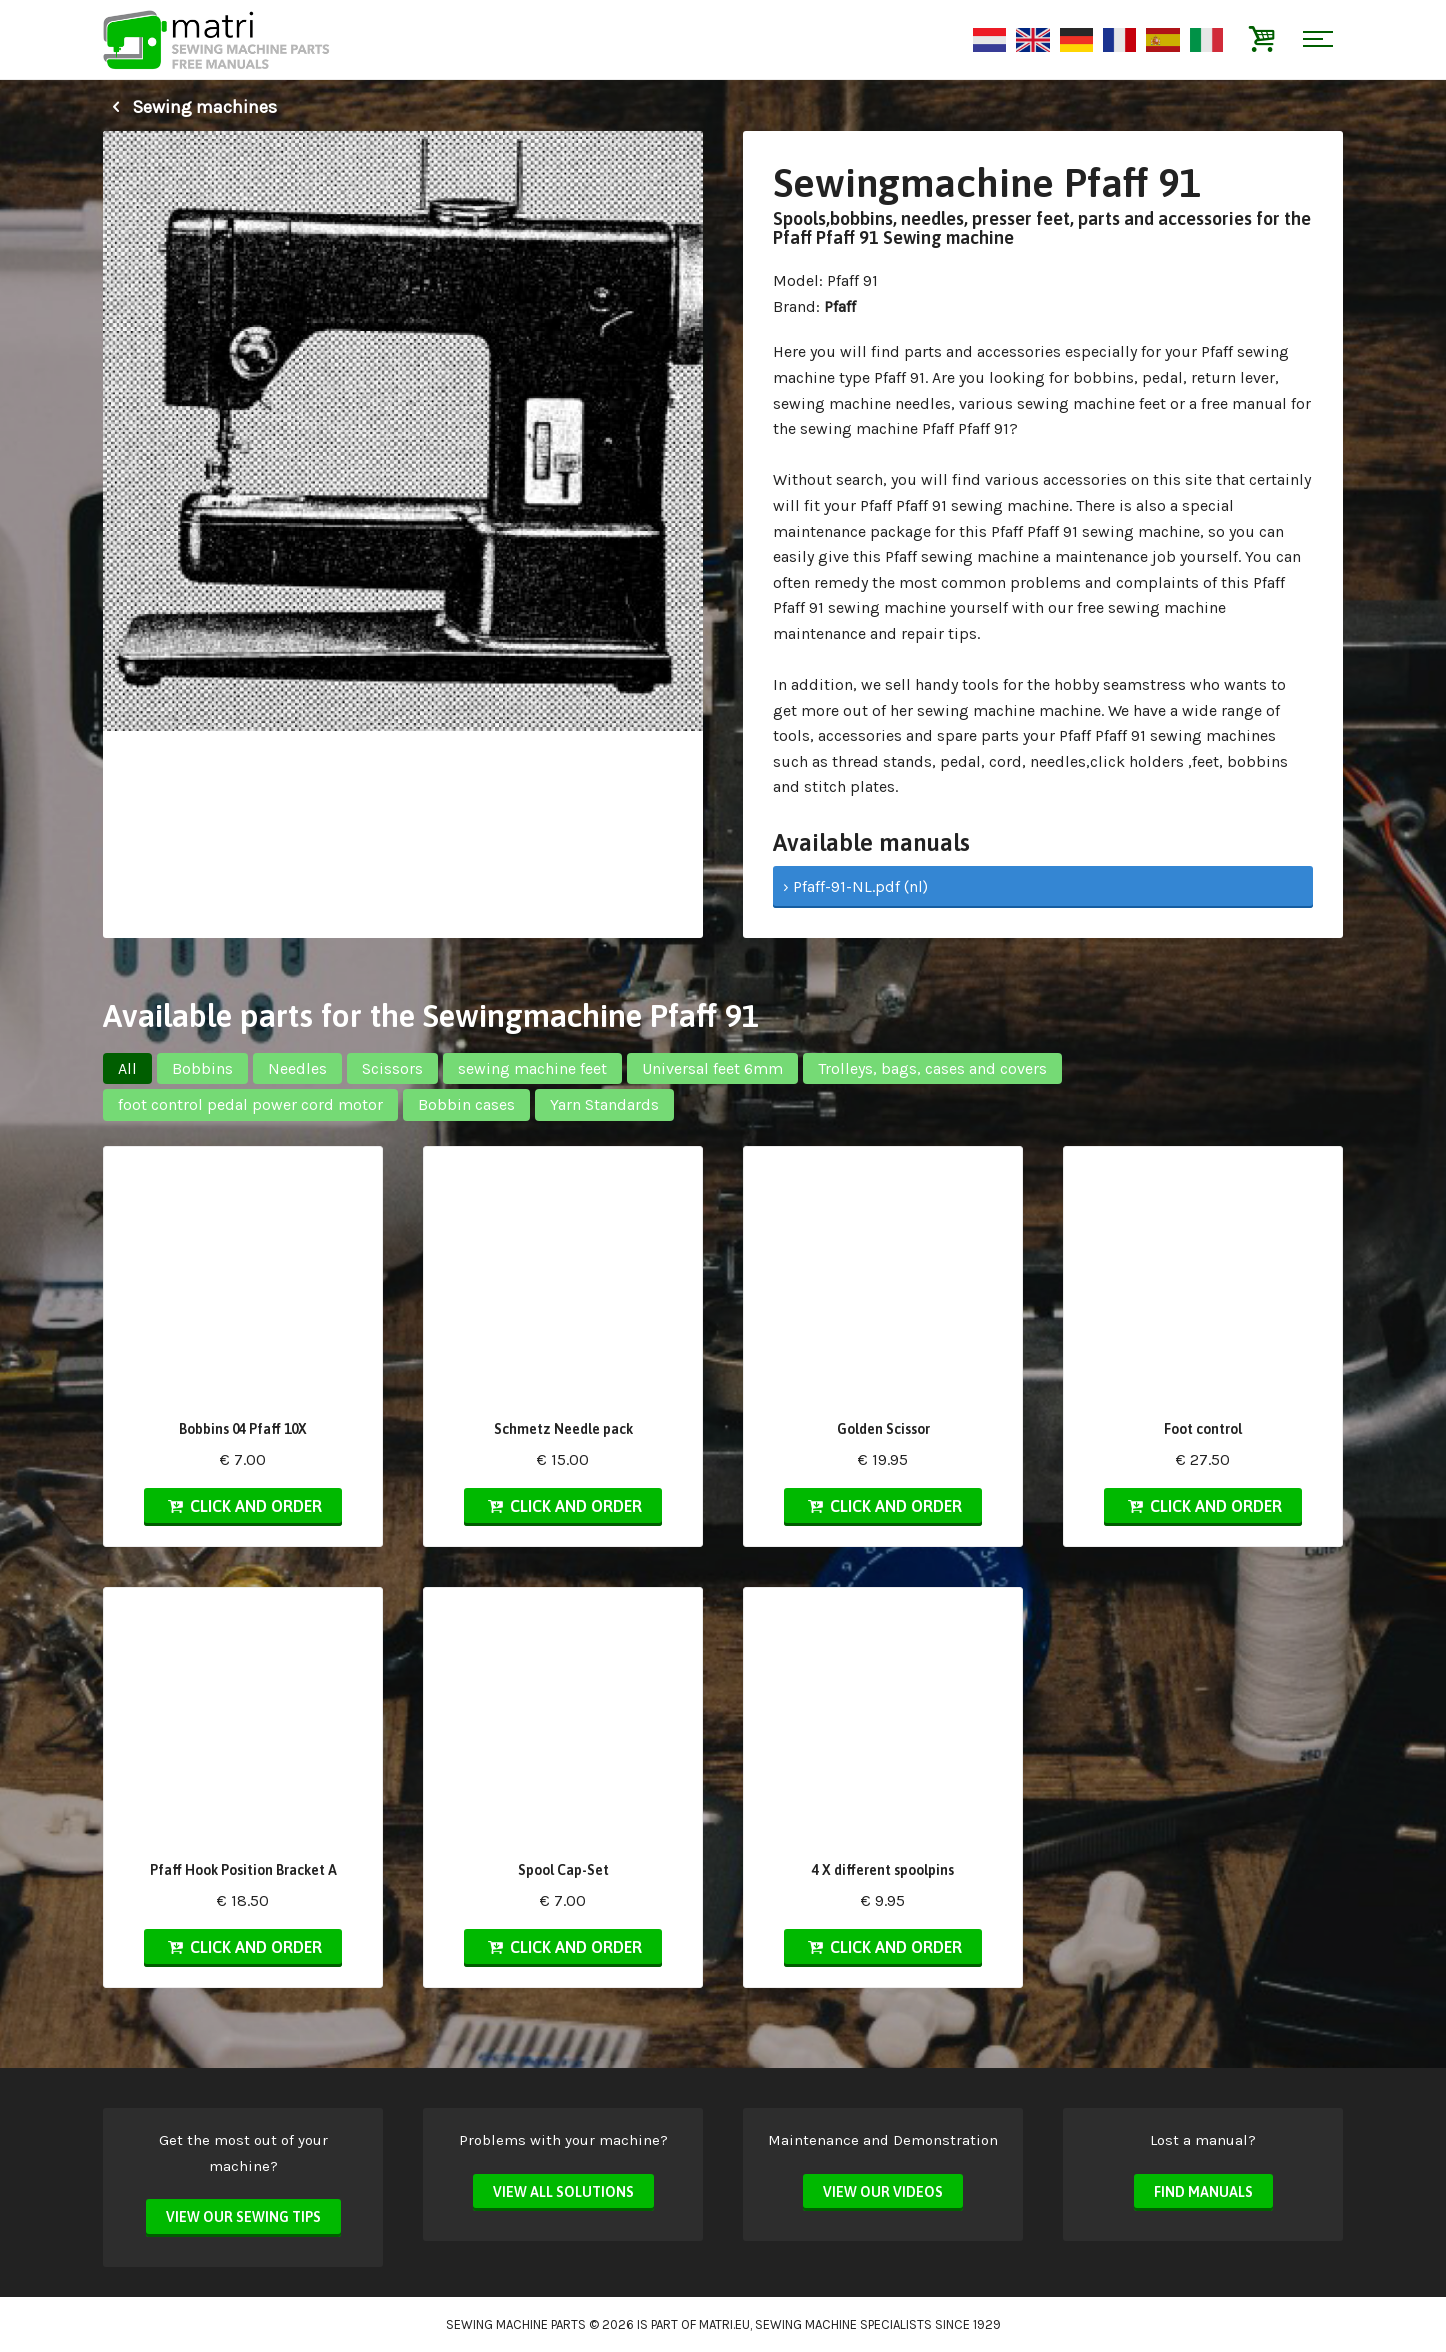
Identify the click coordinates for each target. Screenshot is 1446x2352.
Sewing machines (190, 107)
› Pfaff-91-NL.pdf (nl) (855, 886)
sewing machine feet (532, 1068)
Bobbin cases (466, 1104)
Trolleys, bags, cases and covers (932, 1068)
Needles (297, 1068)
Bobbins (202, 1068)
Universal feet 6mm (712, 1068)
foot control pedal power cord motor (250, 1104)
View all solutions (563, 2192)
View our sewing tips (243, 2217)
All (127, 1068)
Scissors (392, 1068)
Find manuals (1203, 2192)
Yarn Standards (604, 1104)
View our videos (883, 2192)
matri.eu (724, 2324)
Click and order (243, 1506)
